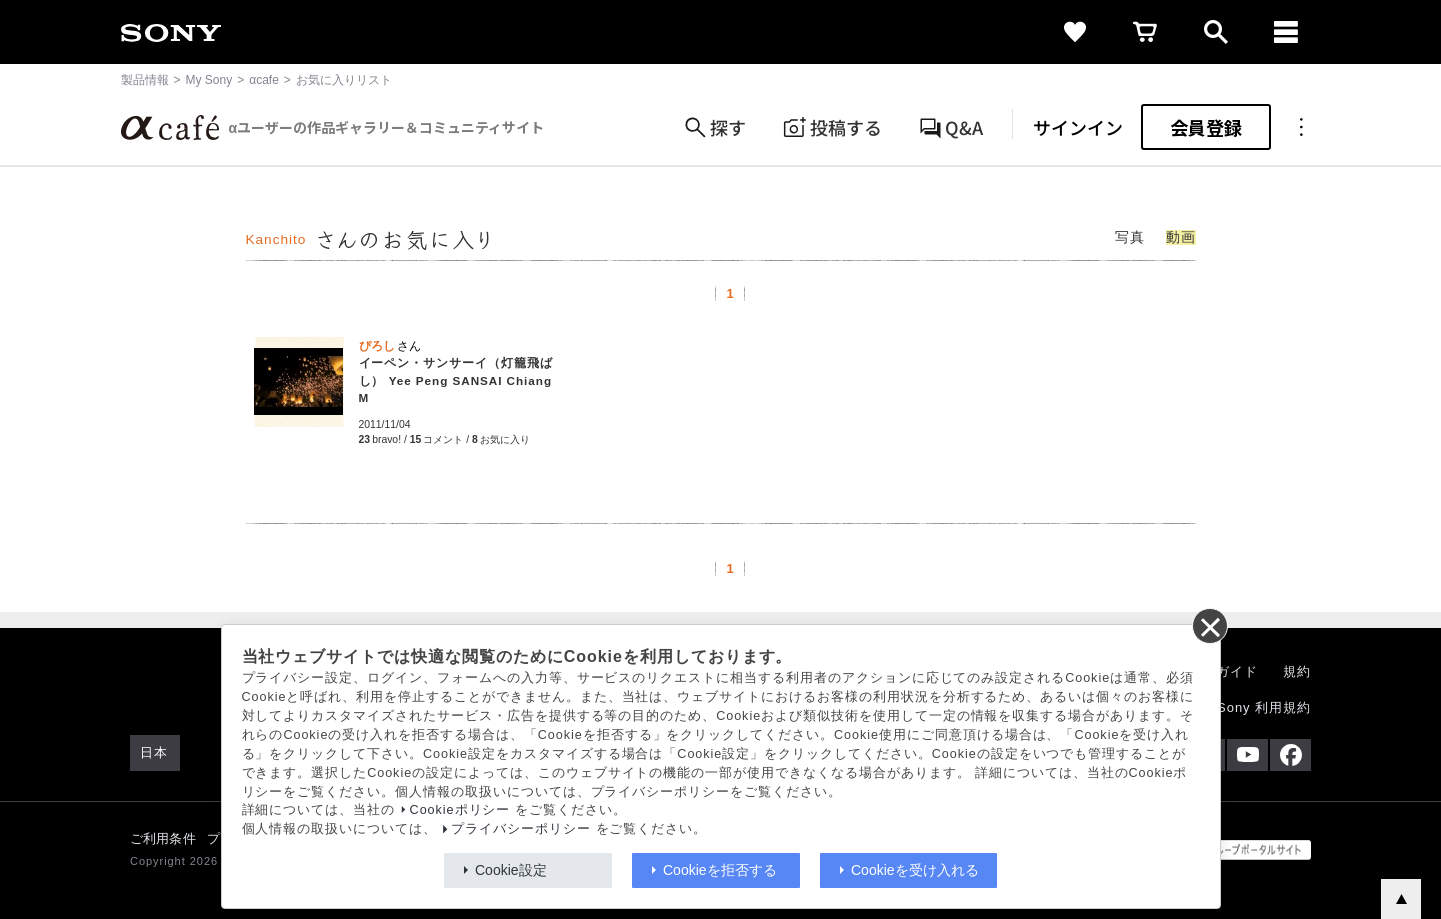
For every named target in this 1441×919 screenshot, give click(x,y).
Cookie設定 (511, 870)
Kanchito (276, 239)
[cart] (1146, 32)
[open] (1216, 32)
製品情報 (145, 80)
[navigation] (1286, 32)
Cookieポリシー (460, 810)
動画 (1181, 237)
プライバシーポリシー (521, 829)
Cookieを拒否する (720, 870)
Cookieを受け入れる (915, 870)
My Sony (209, 80)
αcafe (264, 80)
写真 (1130, 237)
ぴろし (377, 345)
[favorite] (1076, 32)
